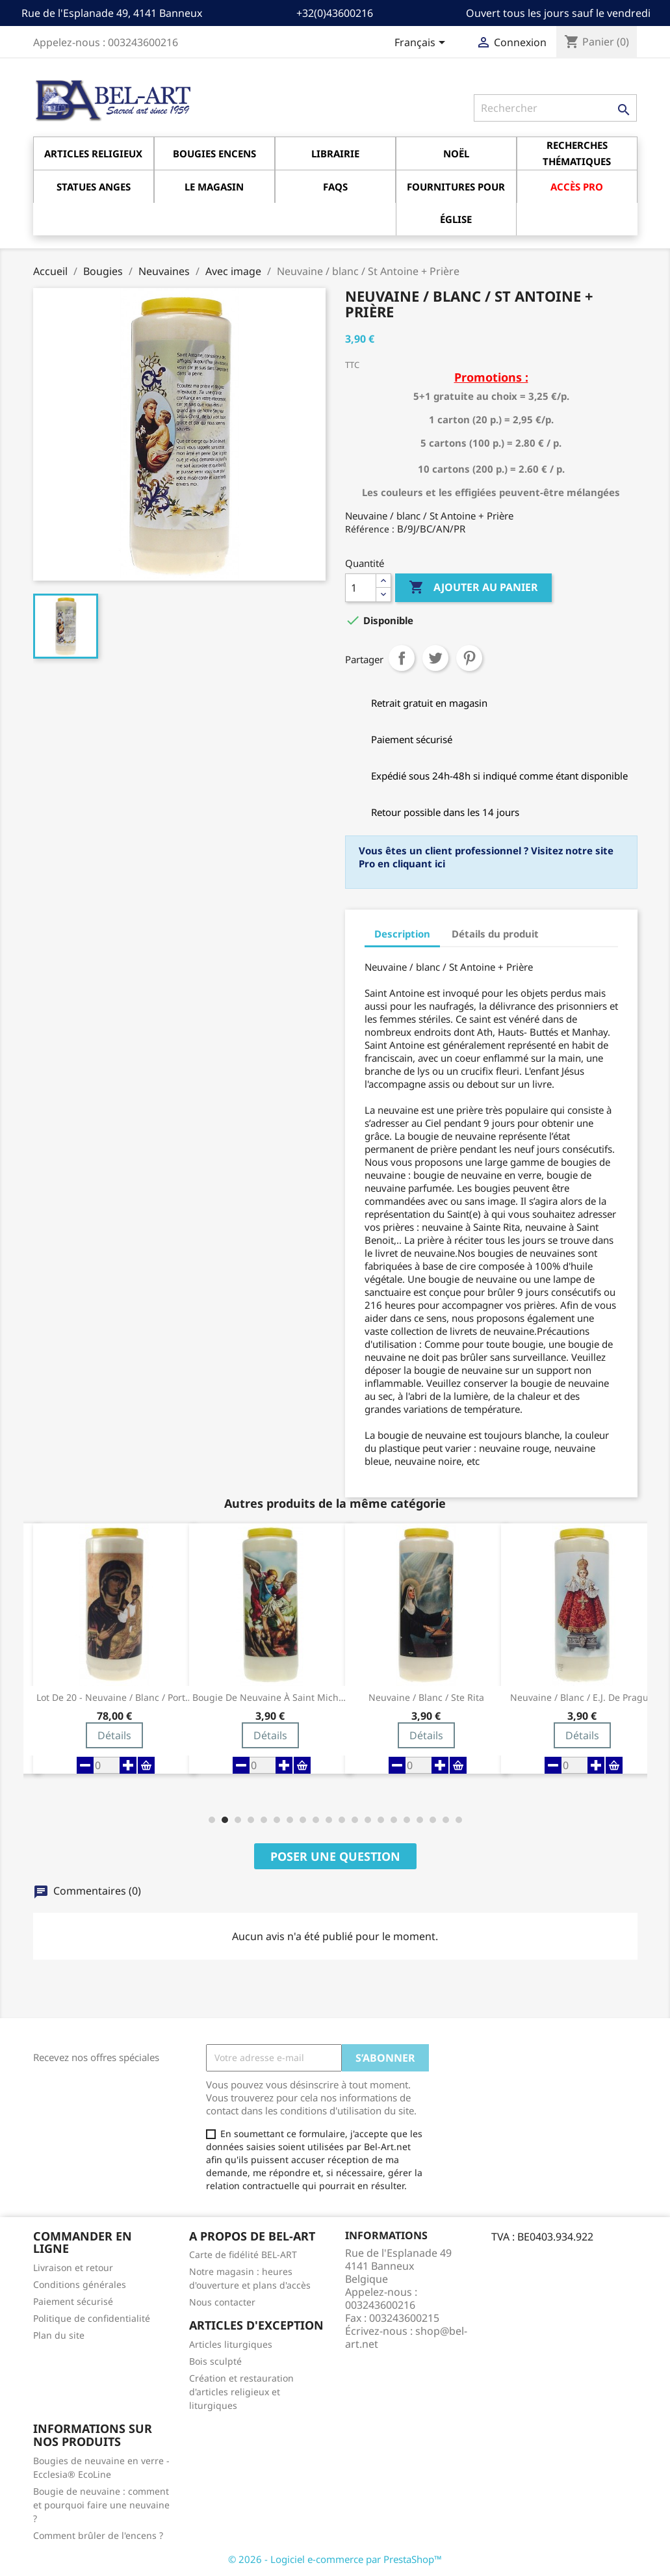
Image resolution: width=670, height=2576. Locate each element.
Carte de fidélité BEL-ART (243, 2254)
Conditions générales (79, 2284)
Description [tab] (402, 933)
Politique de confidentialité (91, 2318)
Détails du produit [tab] (495, 933)
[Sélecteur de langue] (422, 43)
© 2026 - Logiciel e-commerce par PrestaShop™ (335, 2559)
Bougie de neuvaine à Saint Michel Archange (270, 1697)
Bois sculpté (215, 2361)
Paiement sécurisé (73, 2301)
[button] (211, 1819)
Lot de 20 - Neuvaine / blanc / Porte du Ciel (114, 1697)
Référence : (369, 529)
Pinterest (469, 658)
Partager (402, 658)
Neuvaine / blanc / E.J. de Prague (582, 1697)
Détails (114, 1735)
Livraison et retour (73, 2267)
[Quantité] (360, 587)
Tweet (435, 658)
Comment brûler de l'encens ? (98, 2535)
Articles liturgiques (230, 2344)
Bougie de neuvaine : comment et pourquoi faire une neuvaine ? (101, 2505)
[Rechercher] (555, 108)
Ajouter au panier (473, 587)
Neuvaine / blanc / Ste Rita (426, 1697)
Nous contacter (222, 2302)
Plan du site (58, 2335)
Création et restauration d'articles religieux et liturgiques (241, 2392)
